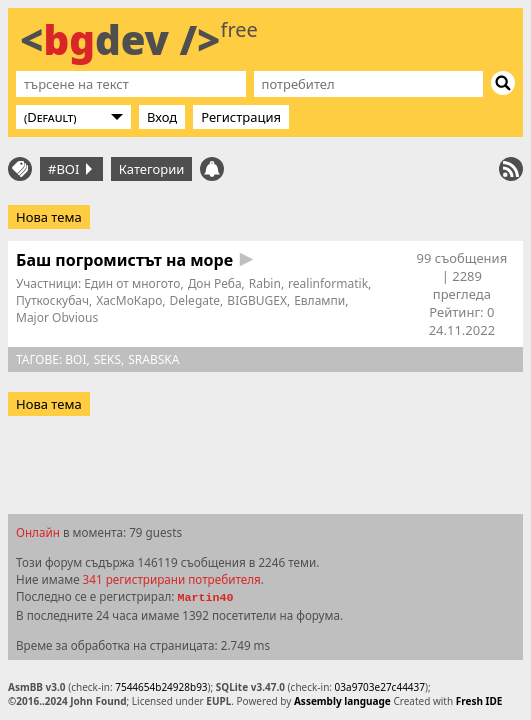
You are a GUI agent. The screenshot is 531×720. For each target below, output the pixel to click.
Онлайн (38, 532)
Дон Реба (215, 283)
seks (107, 359)
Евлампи (319, 300)
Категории (152, 169)
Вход (162, 117)
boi (75, 359)
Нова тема (49, 217)
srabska (153, 359)
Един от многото (132, 283)
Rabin (265, 283)
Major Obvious (57, 317)
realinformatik (328, 283)
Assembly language (342, 701)
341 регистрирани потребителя (172, 579)
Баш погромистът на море (124, 260)
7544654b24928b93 (161, 687)
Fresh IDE (479, 701)
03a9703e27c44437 (380, 687)
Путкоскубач (52, 300)
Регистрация (241, 117)
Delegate (195, 300)
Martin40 (205, 598)
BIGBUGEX (257, 300)
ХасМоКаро (129, 300)
